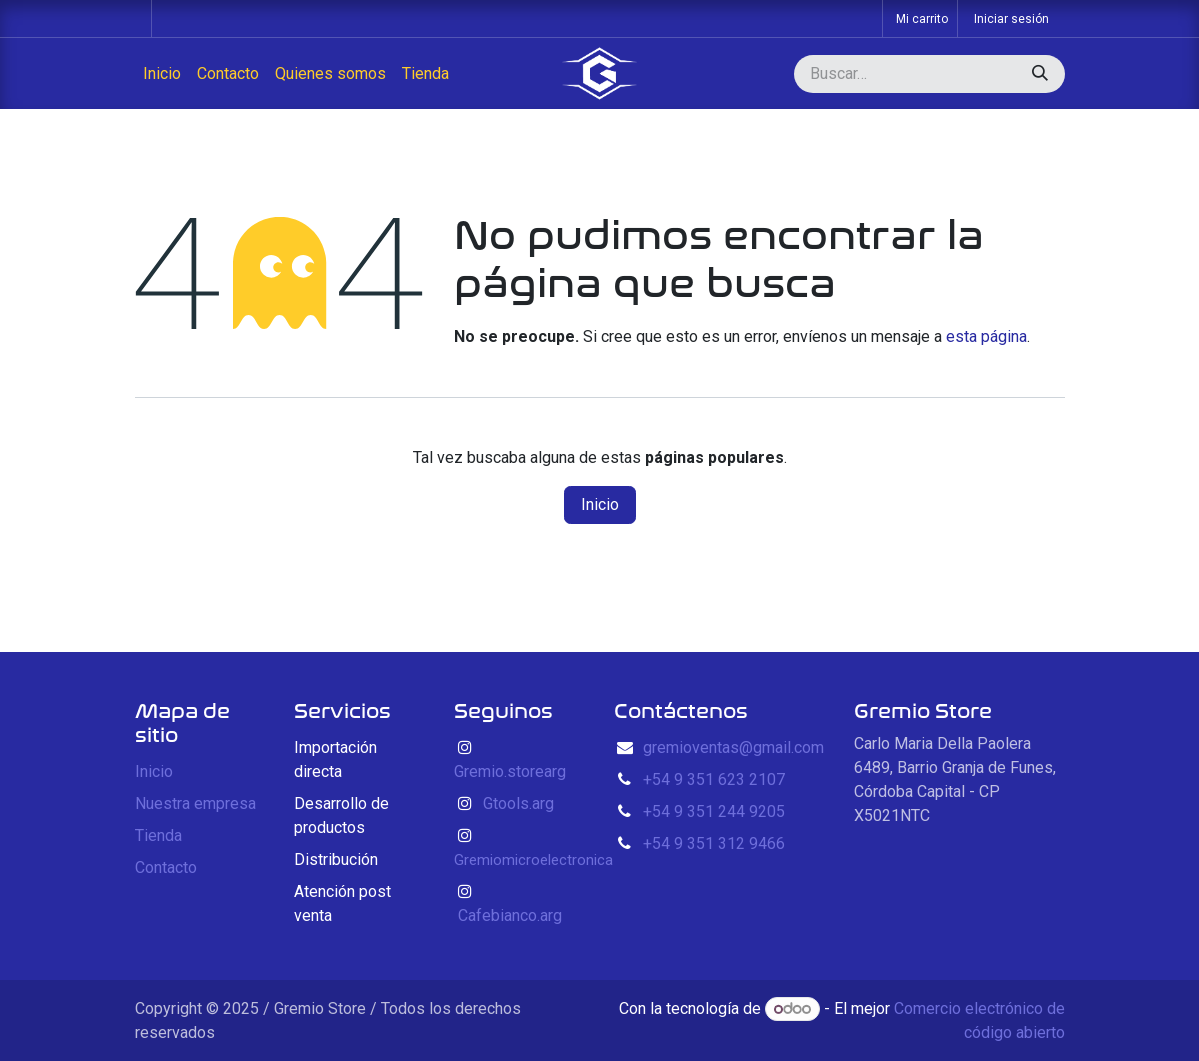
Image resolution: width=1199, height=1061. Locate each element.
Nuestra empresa (195, 803)
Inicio (600, 504)
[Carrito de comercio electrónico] (920, 18)
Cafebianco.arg (510, 915)
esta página (986, 336)
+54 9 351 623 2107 (714, 779)
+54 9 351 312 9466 (714, 843)
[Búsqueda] (1040, 74)
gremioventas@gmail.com (733, 747)
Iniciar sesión (1011, 19)
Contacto (166, 867)
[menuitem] (162, 74)
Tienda (158, 835)
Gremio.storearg (510, 771)
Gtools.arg (518, 803)
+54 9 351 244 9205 (714, 811)
